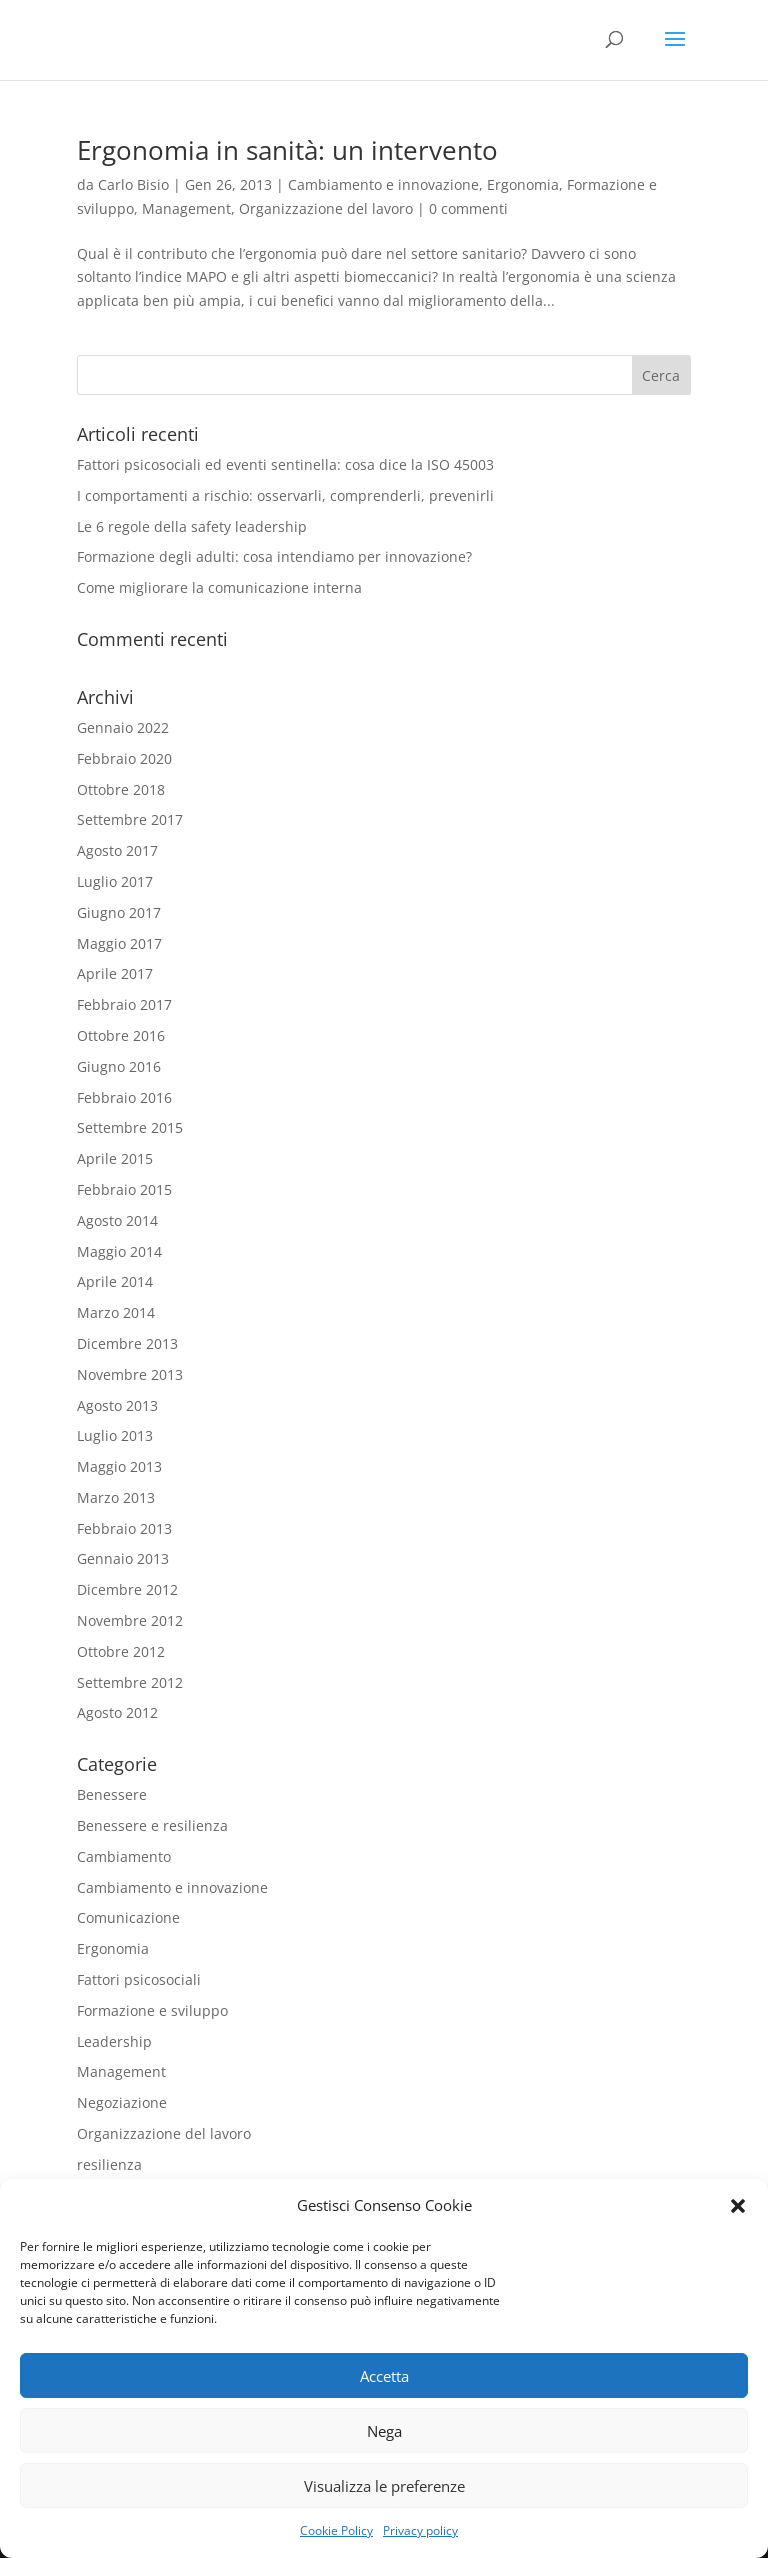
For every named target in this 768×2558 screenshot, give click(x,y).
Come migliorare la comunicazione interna (219, 587)
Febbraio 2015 (124, 1189)
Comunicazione (128, 1917)
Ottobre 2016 (121, 1035)
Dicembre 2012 (127, 1589)
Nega (384, 2431)
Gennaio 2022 (123, 727)
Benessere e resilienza (152, 1825)
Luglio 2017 (115, 881)
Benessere (112, 1794)
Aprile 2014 (115, 1281)
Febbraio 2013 (124, 1528)
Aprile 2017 (115, 973)
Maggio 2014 (119, 1251)
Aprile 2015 (115, 1158)
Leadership (114, 2041)
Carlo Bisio (133, 184)
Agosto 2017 (117, 850)
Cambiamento (124, 1856)
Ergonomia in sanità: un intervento (287, 150)
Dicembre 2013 (127, 1343)
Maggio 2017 (119, 943)
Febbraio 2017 (124, 1004)
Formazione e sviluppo (152, 2010)
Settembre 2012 (130, 1682)
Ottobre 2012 (121, 1651)
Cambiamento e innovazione (383, 184)
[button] (738, 2206)
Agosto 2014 (117, 1220)
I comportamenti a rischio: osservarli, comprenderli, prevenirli (285, 495)
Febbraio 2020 (124, 758)
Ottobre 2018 (121, 789)
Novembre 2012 (130, 1620)
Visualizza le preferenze (384, 2486)
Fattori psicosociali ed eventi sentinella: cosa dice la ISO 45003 (285, 464)
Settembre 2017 (130, 819)
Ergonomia (523, 184)
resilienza (109, 2164)
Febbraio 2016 (124, 1097)
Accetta (384, 2376)
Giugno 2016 (119, 1066)
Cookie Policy (336, 2530)
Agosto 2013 (117, 1405)
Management (186, 208)
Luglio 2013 (115, 1435)
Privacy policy (420, 2530)
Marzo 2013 (116, 1497)
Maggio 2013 (119, 1466)
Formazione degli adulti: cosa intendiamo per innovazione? (274, 556)
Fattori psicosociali (139, 1979)
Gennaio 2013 (123, 1558)
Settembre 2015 (130, 1127)
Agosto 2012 (117, 1712)
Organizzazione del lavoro (326, 208)
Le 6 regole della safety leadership (192, 526)
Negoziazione (122, 2102)
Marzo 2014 (116, 1312)
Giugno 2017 (119, 912)
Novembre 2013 (130, 1374)
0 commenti (468, 208)
